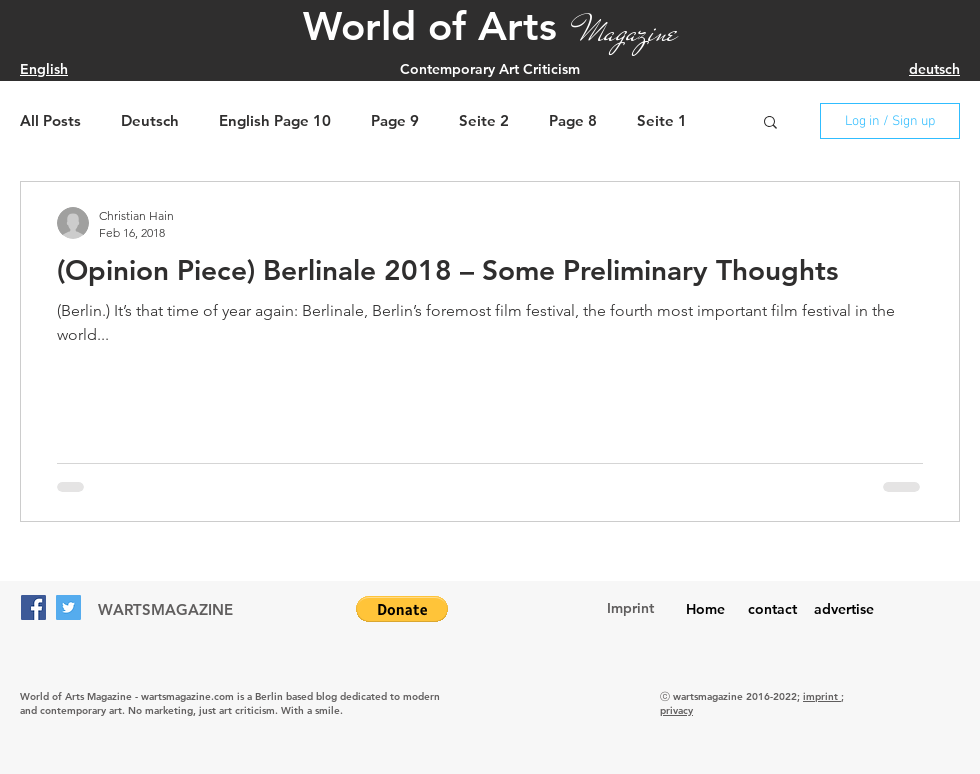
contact (772, 609)
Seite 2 (484, 121)
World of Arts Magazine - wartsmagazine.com (127, 696)
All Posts (50, 121)
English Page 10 (275, 121)
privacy (676, 710)
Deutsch (150, 121)
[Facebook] (33, 607)
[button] (770, 123)
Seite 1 (662, 121)
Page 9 (395, 121)
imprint (822, 696)
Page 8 (573, 121)
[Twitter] (68, 607)
